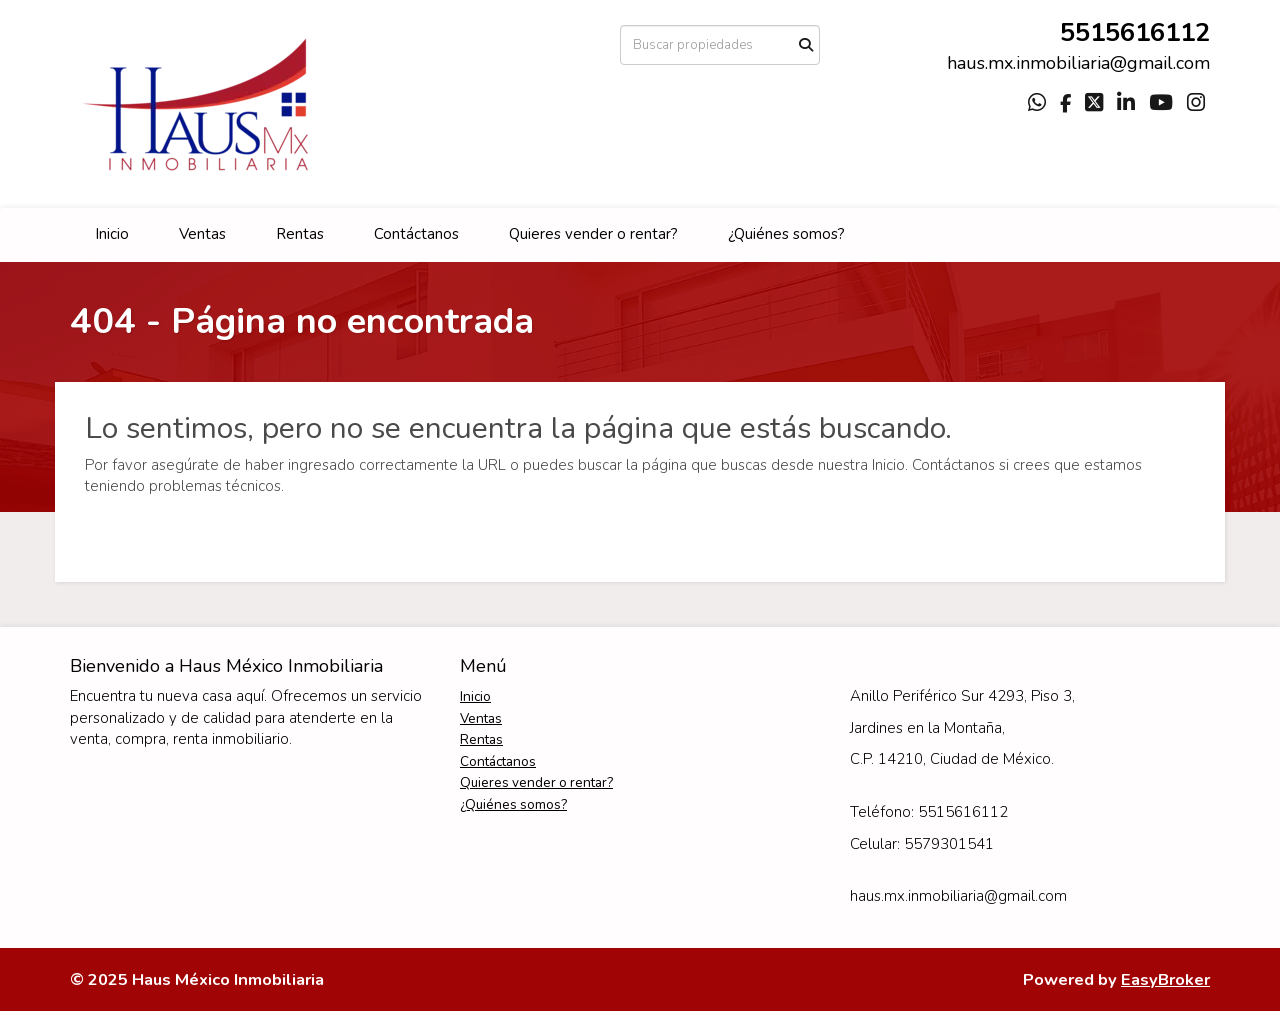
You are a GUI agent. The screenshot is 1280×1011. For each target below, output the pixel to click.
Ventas (202, 234)
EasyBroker (1165, 979)
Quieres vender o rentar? (593, 234)
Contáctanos (416, 234)
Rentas (300, 234)
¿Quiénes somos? (786, 234)
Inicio (112, 234)
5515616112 (1135, 32)
